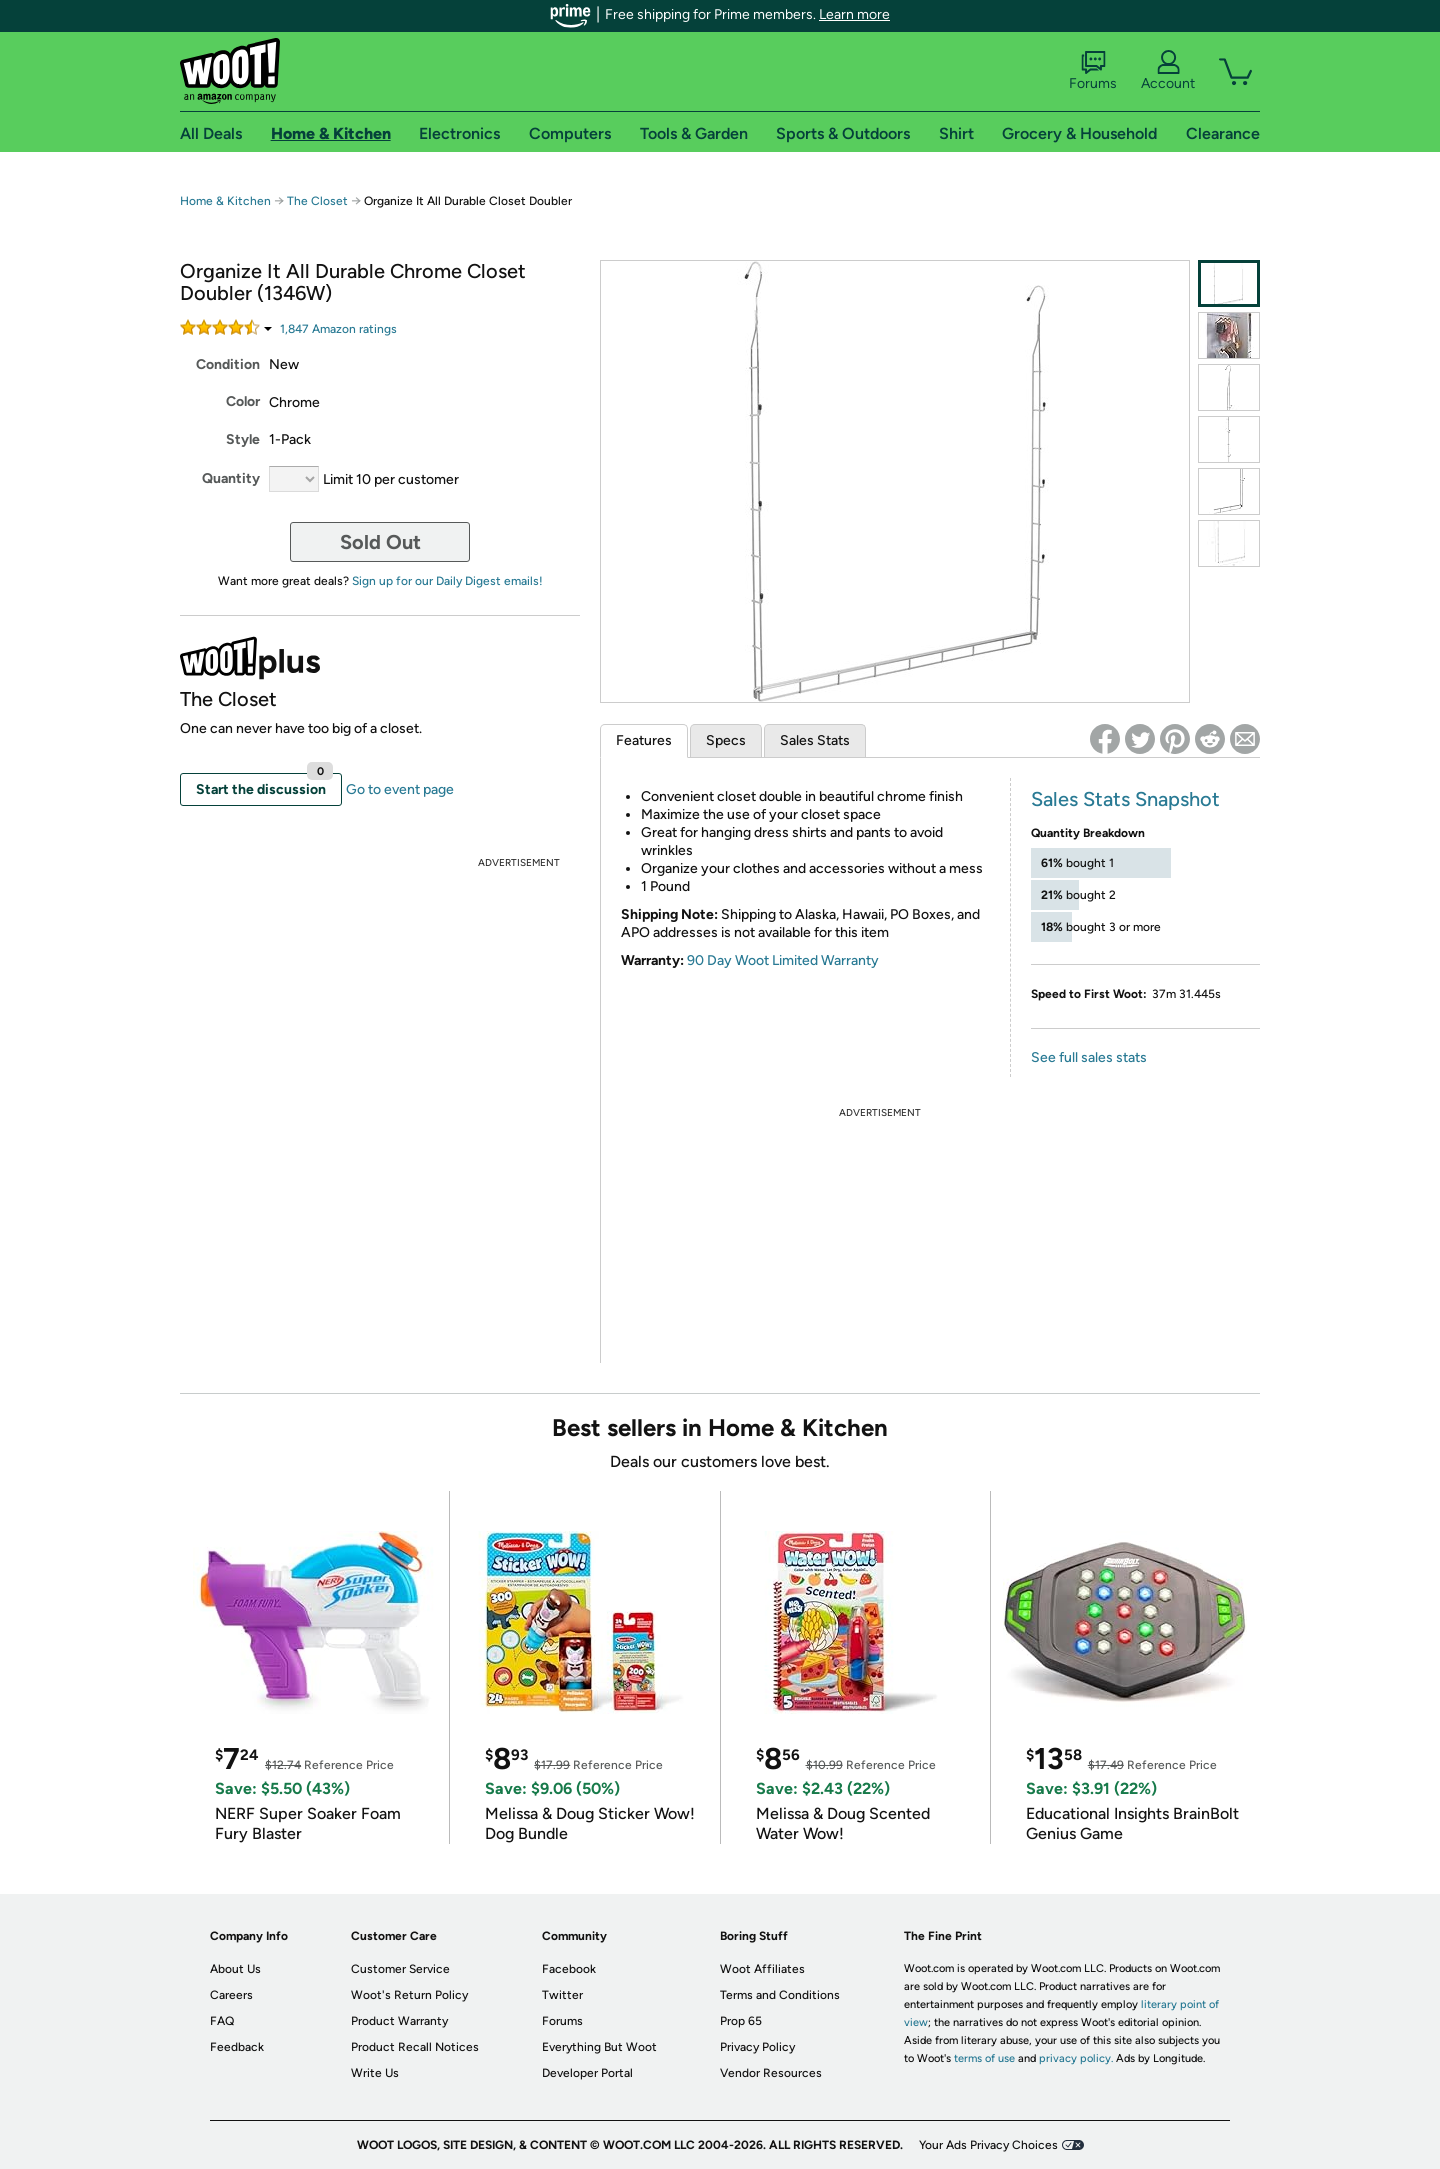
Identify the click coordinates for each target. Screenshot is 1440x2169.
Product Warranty (399, 2021)
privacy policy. (1076, 2058)
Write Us (375, 2073)
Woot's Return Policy (409, 1995)
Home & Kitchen (225, 201)
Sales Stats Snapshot (1125, 799)
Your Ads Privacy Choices (988, 2145)
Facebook (569, 1969)
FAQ (222, 2021)
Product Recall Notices (415, 2047)
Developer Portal (587, 2073)
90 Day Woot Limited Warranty (783, 960)
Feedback (237, 2047)
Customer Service (400, 1969)
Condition (228, 364)
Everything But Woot (599, 2047)
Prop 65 (741, 2021)
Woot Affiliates (762, 1969)
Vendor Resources (771, 2073)
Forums (1093, 71)
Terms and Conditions (780, 1995)
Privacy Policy (757, 2047)
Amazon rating (338, 329)
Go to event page (400, 789)
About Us (235, 1969)
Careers (231, 1995)
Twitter (562, 1995)
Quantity (231, 478)
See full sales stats (1089, 1057)
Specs (726, 740)
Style (243, 439)
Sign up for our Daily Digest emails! (447, 581)
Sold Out (380, 542)
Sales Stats (815, 740)
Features (644, 740)
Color (243, 401)
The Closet (317, 201)
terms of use (984, 2058)
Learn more (854, 14)
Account (1168, 71)
